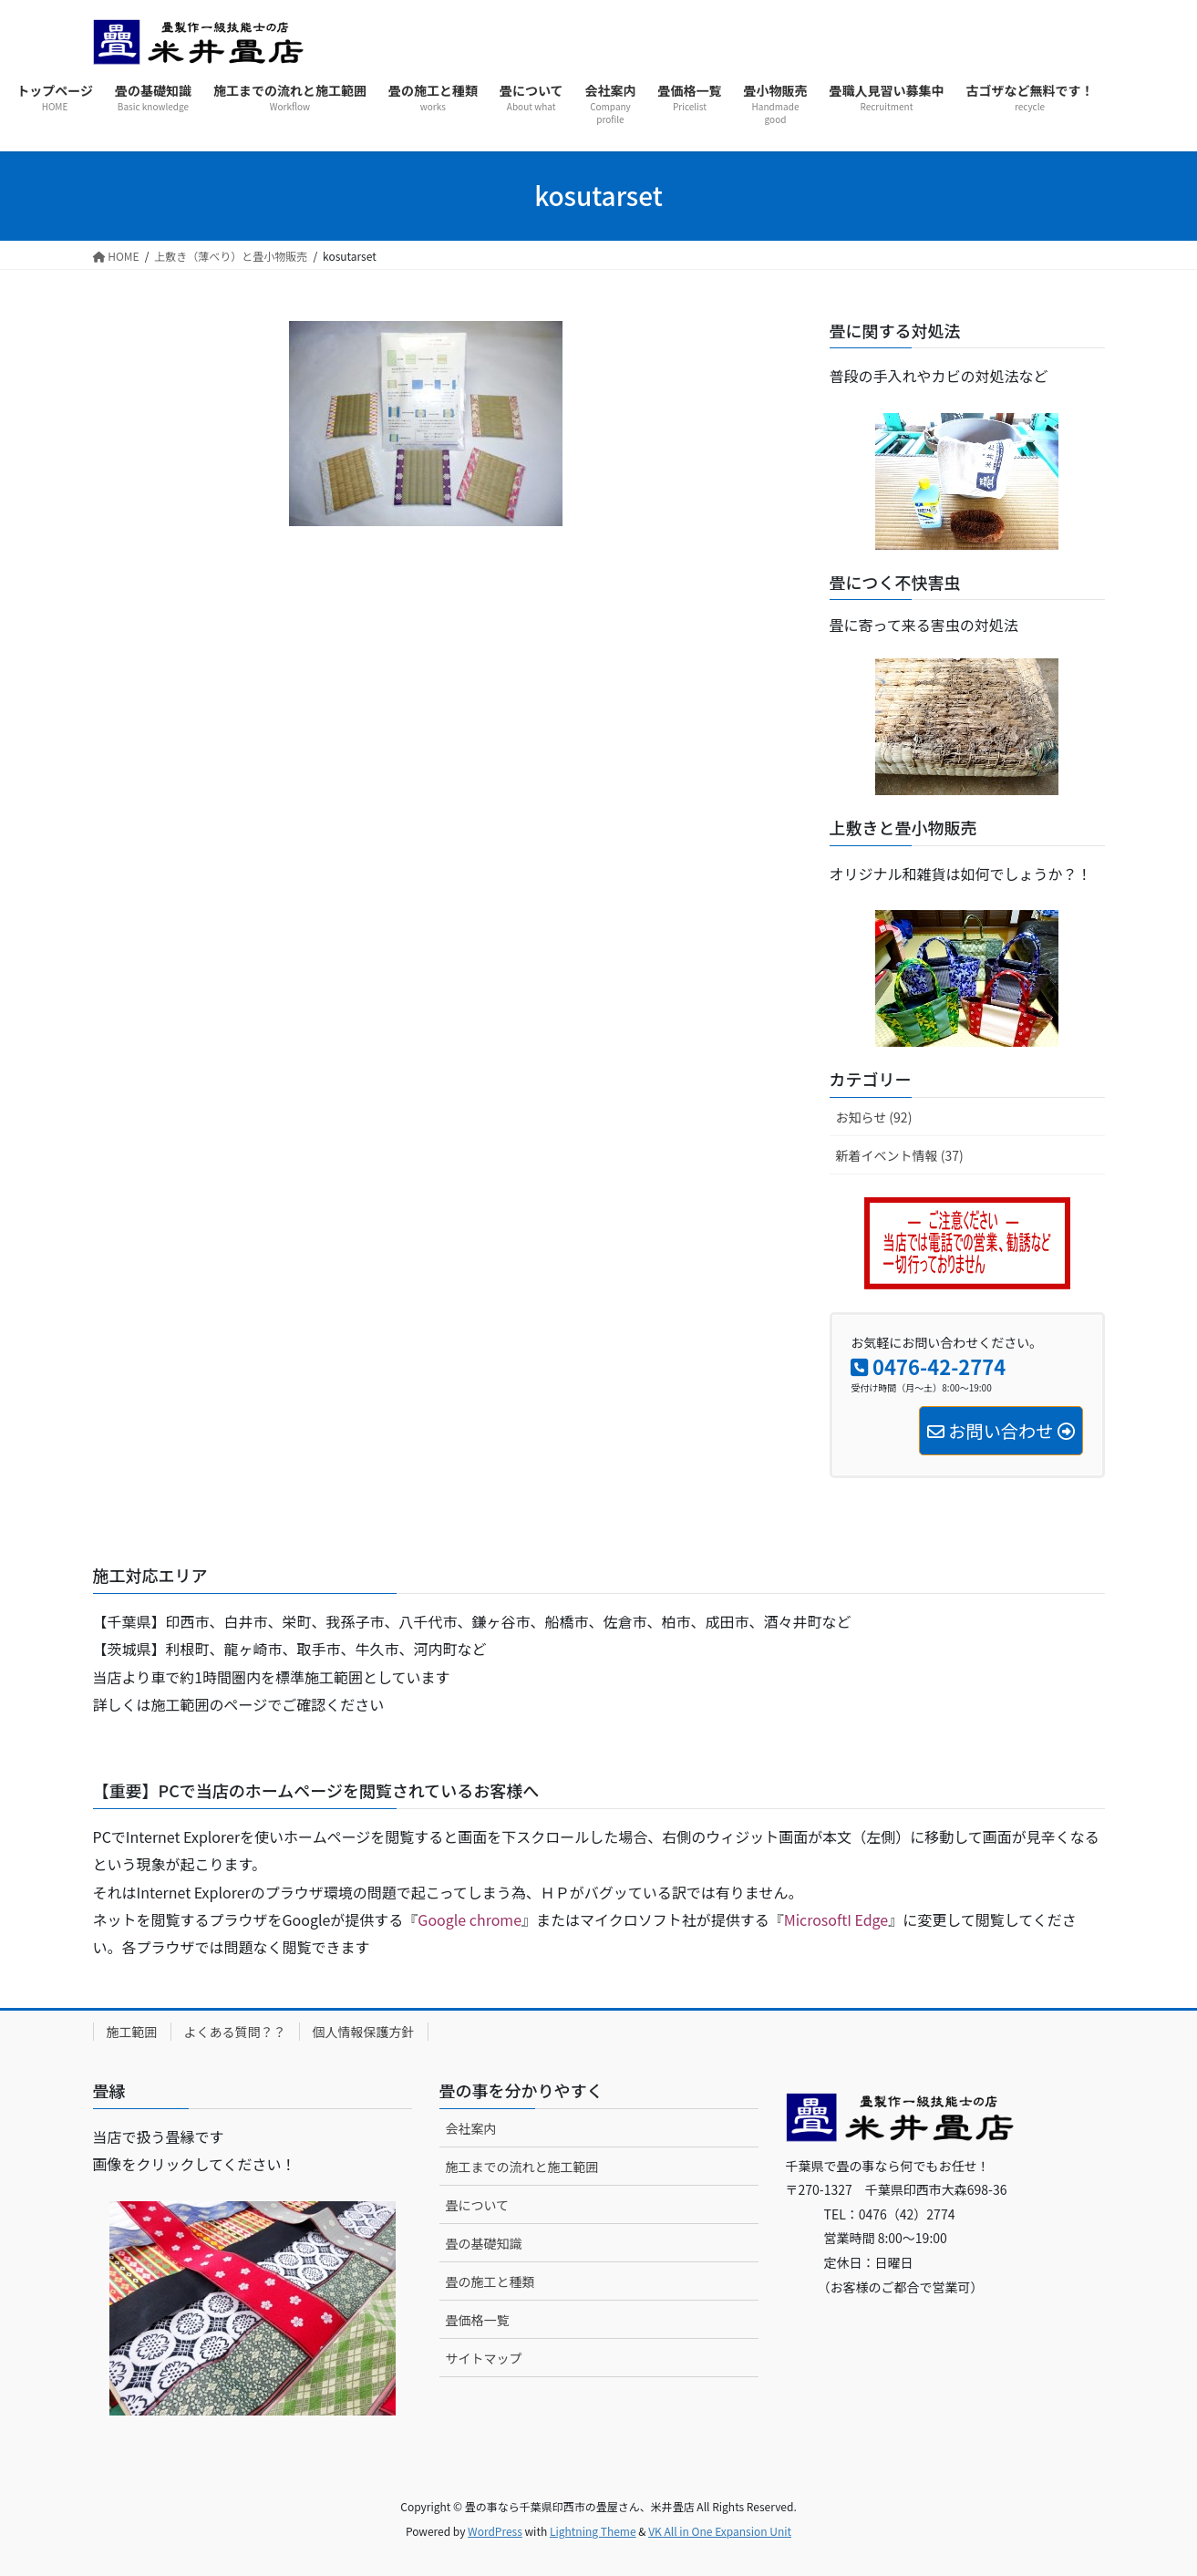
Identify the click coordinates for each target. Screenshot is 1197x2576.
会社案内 (471, 2128)
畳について (478, 2205)
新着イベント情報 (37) (900, 1155)
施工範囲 (132, 2032)
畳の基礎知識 (484, 2243)
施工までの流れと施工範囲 (522, 2166)
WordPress (495, 2531)
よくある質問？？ (235, 2032)
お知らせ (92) (874, 1117)
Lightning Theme (593, 2531)
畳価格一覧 (478, 2320)
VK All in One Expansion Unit (719, 2531)
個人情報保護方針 (364, 2032)
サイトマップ (484, 2358)
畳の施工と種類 (490, 2281)
